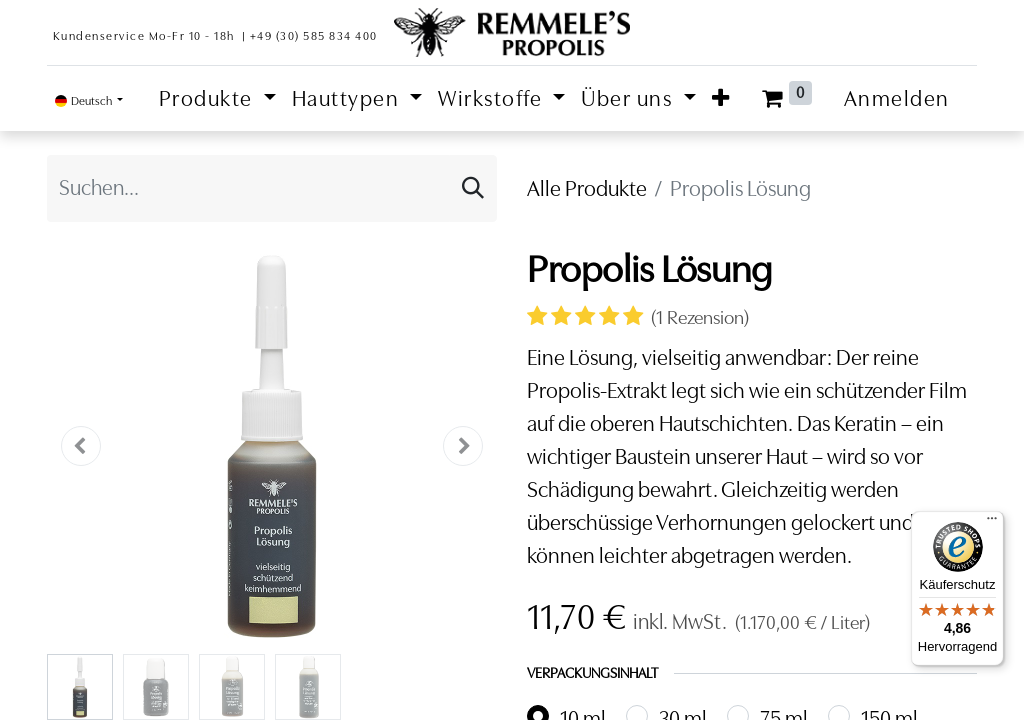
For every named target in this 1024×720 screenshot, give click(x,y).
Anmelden (897, 98)
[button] (721, 98)
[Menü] (992, 523)
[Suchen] (473, 188)
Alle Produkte (587, 188)
